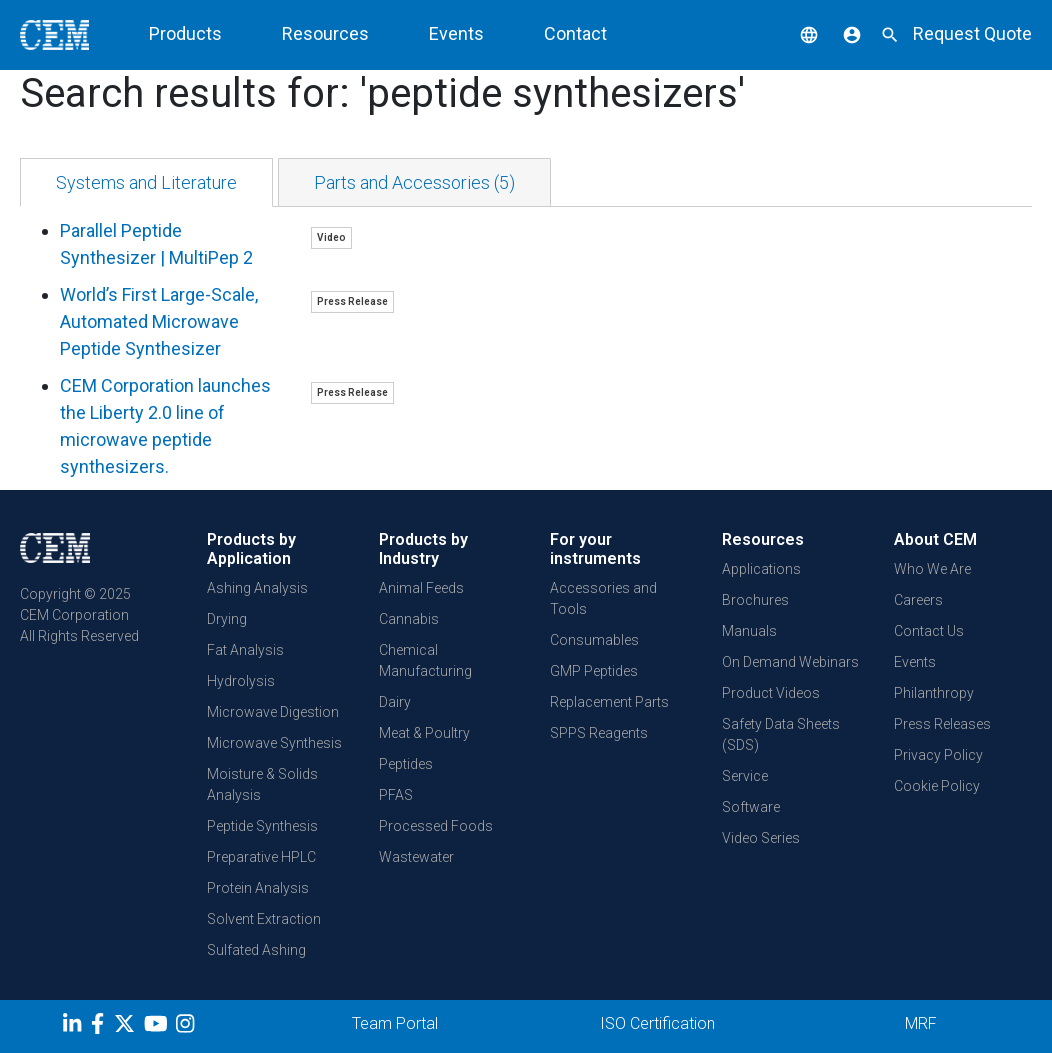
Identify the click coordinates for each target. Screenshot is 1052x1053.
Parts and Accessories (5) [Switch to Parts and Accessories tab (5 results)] (414, 182)
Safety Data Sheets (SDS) (781, 734)
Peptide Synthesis (262, 826)
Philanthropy (934, 693)
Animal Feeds (421, 588)
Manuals (749, 631)
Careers (918, 600)
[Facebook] (102, 1027)
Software (751, 807)
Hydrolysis (241, 681)
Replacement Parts (609, 702)
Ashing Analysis (257, 588)
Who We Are (932, 569)
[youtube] (158, 1027)
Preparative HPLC (261, 857)
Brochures (755, 600)
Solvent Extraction (264, 919)
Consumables (594, 640)
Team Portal (395, 1023)
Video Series (761, 838)
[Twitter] (127, 1027)
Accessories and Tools (603, 598)
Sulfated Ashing (256, 950)
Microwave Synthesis (274, 743)
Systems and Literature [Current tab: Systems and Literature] (146, 182)
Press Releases (942, 724)
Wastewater (416, 857)
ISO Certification (657, 1023)
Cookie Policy (937, 786)
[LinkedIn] (74, 1027)
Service (745, 776)
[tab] (146, 182)
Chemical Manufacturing (425, 660)
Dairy (395, 702)
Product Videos (771, 693)
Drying (227, 619)
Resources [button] (325, 33)
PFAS (396, 795)
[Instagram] (187, 1027)
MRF (921, 1023)
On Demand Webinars (790, 662)
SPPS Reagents (599, 733)
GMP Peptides (594, 671)
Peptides (406, 764)
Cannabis (409, 619)
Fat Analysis (245, 650)
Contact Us (929, 631)
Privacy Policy (938, 755)
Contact (575, 33)
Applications (761, 569)
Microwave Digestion (273, 712)
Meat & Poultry (424, 733)
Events (456, 33)
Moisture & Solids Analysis (262, 784)
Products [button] (185, 33)
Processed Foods (436, 826)
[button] (794, 33)
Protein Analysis (258, 888)
